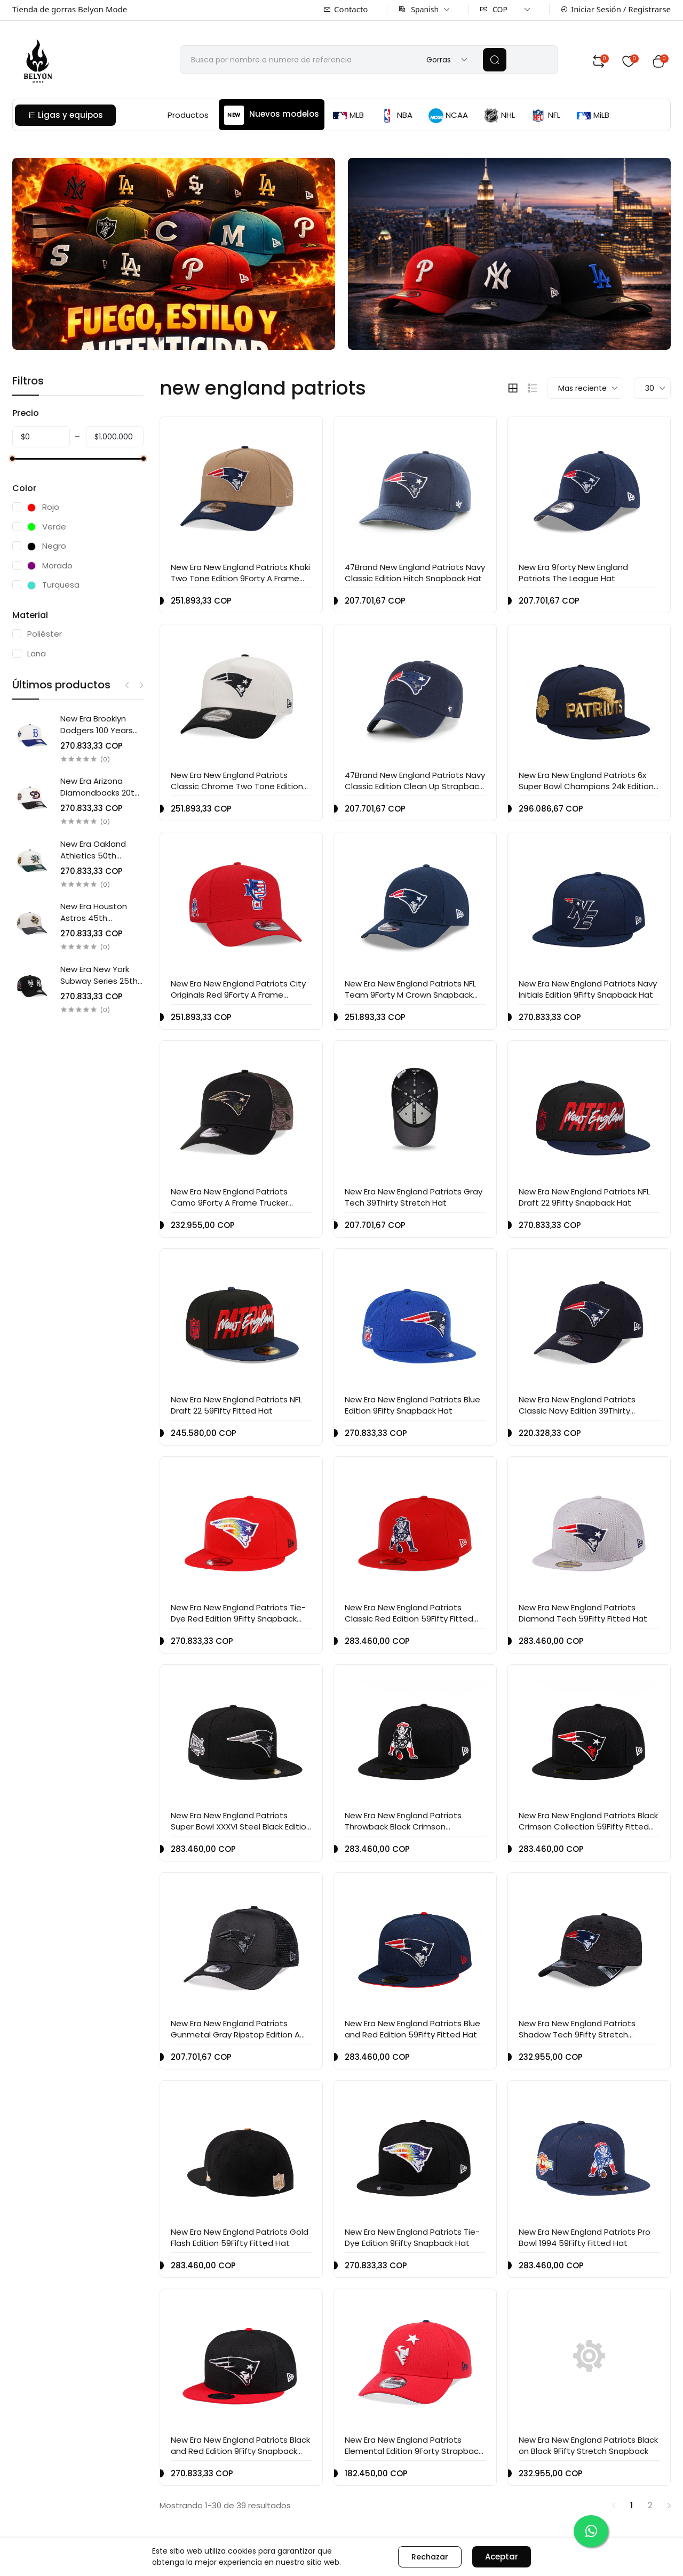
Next (141, 685)
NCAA (448, 115)
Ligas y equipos (65, 115)
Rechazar (429, 2556)
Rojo (43, 506)
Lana (36, 653)
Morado (50, 565)
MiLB (592, 115)
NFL (545, 115)
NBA (396, 115)
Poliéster (44, 633)
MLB (348, 115)
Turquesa (53, 584)
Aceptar (501, 2556)
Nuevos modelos (271, 115)
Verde (46, 526)
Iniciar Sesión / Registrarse (615, 9)
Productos (188, 115)
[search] (494, 59)
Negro (46, 545)
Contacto (345, 9)
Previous (127, 685)
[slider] (12, 458)
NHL (499, 115)
